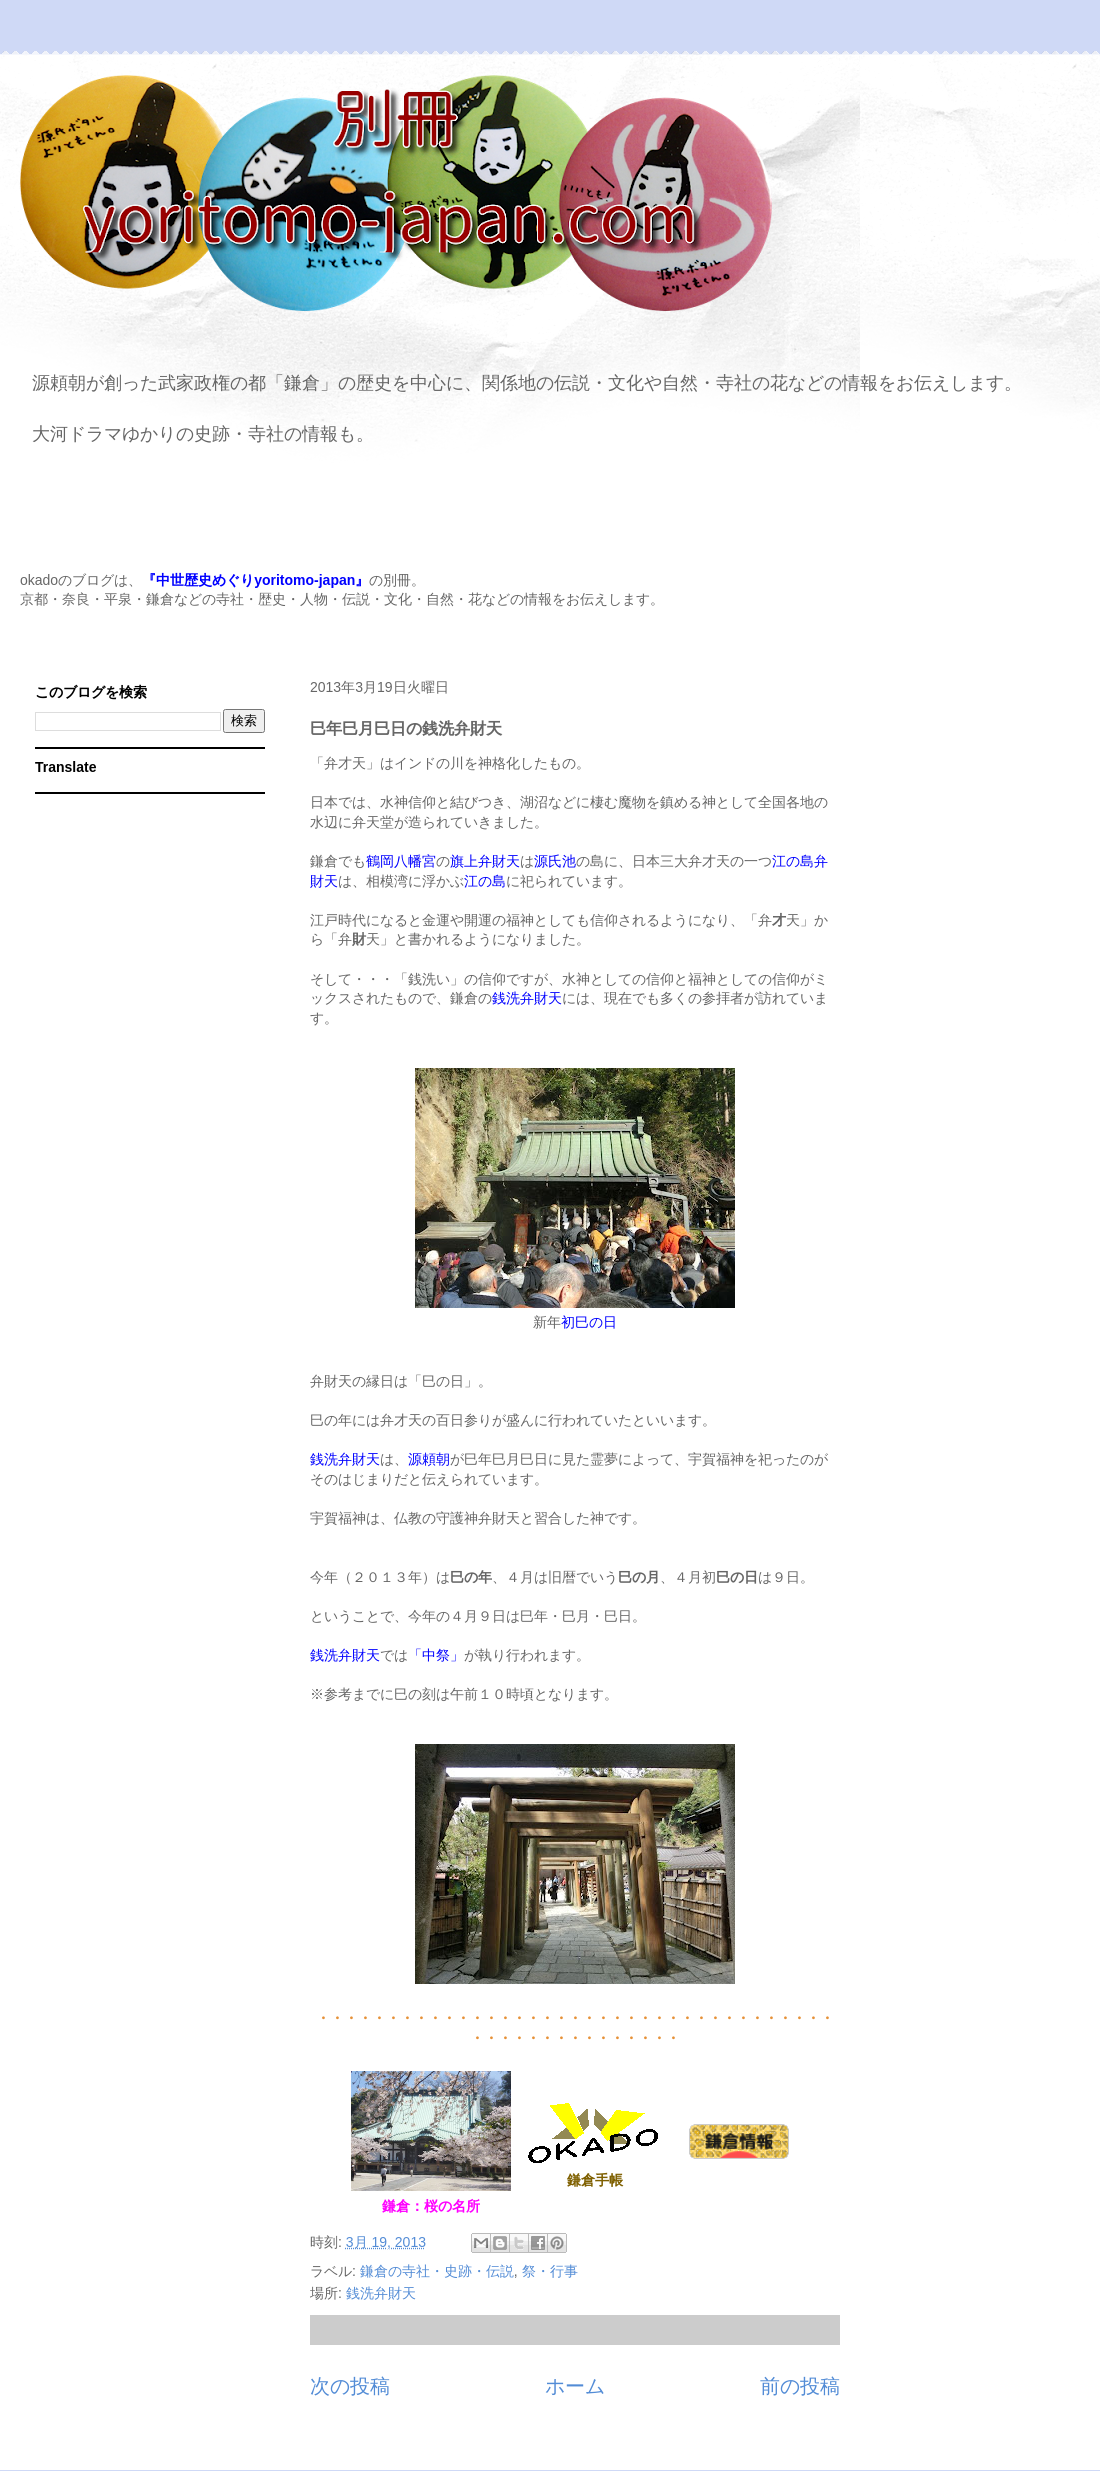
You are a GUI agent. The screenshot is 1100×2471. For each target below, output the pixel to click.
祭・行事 (550, 2271)
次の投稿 (350, 2386)
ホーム (575, 2386)
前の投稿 (800, 2386)
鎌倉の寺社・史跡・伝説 (437, 2271)
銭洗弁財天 (381, 2293)
